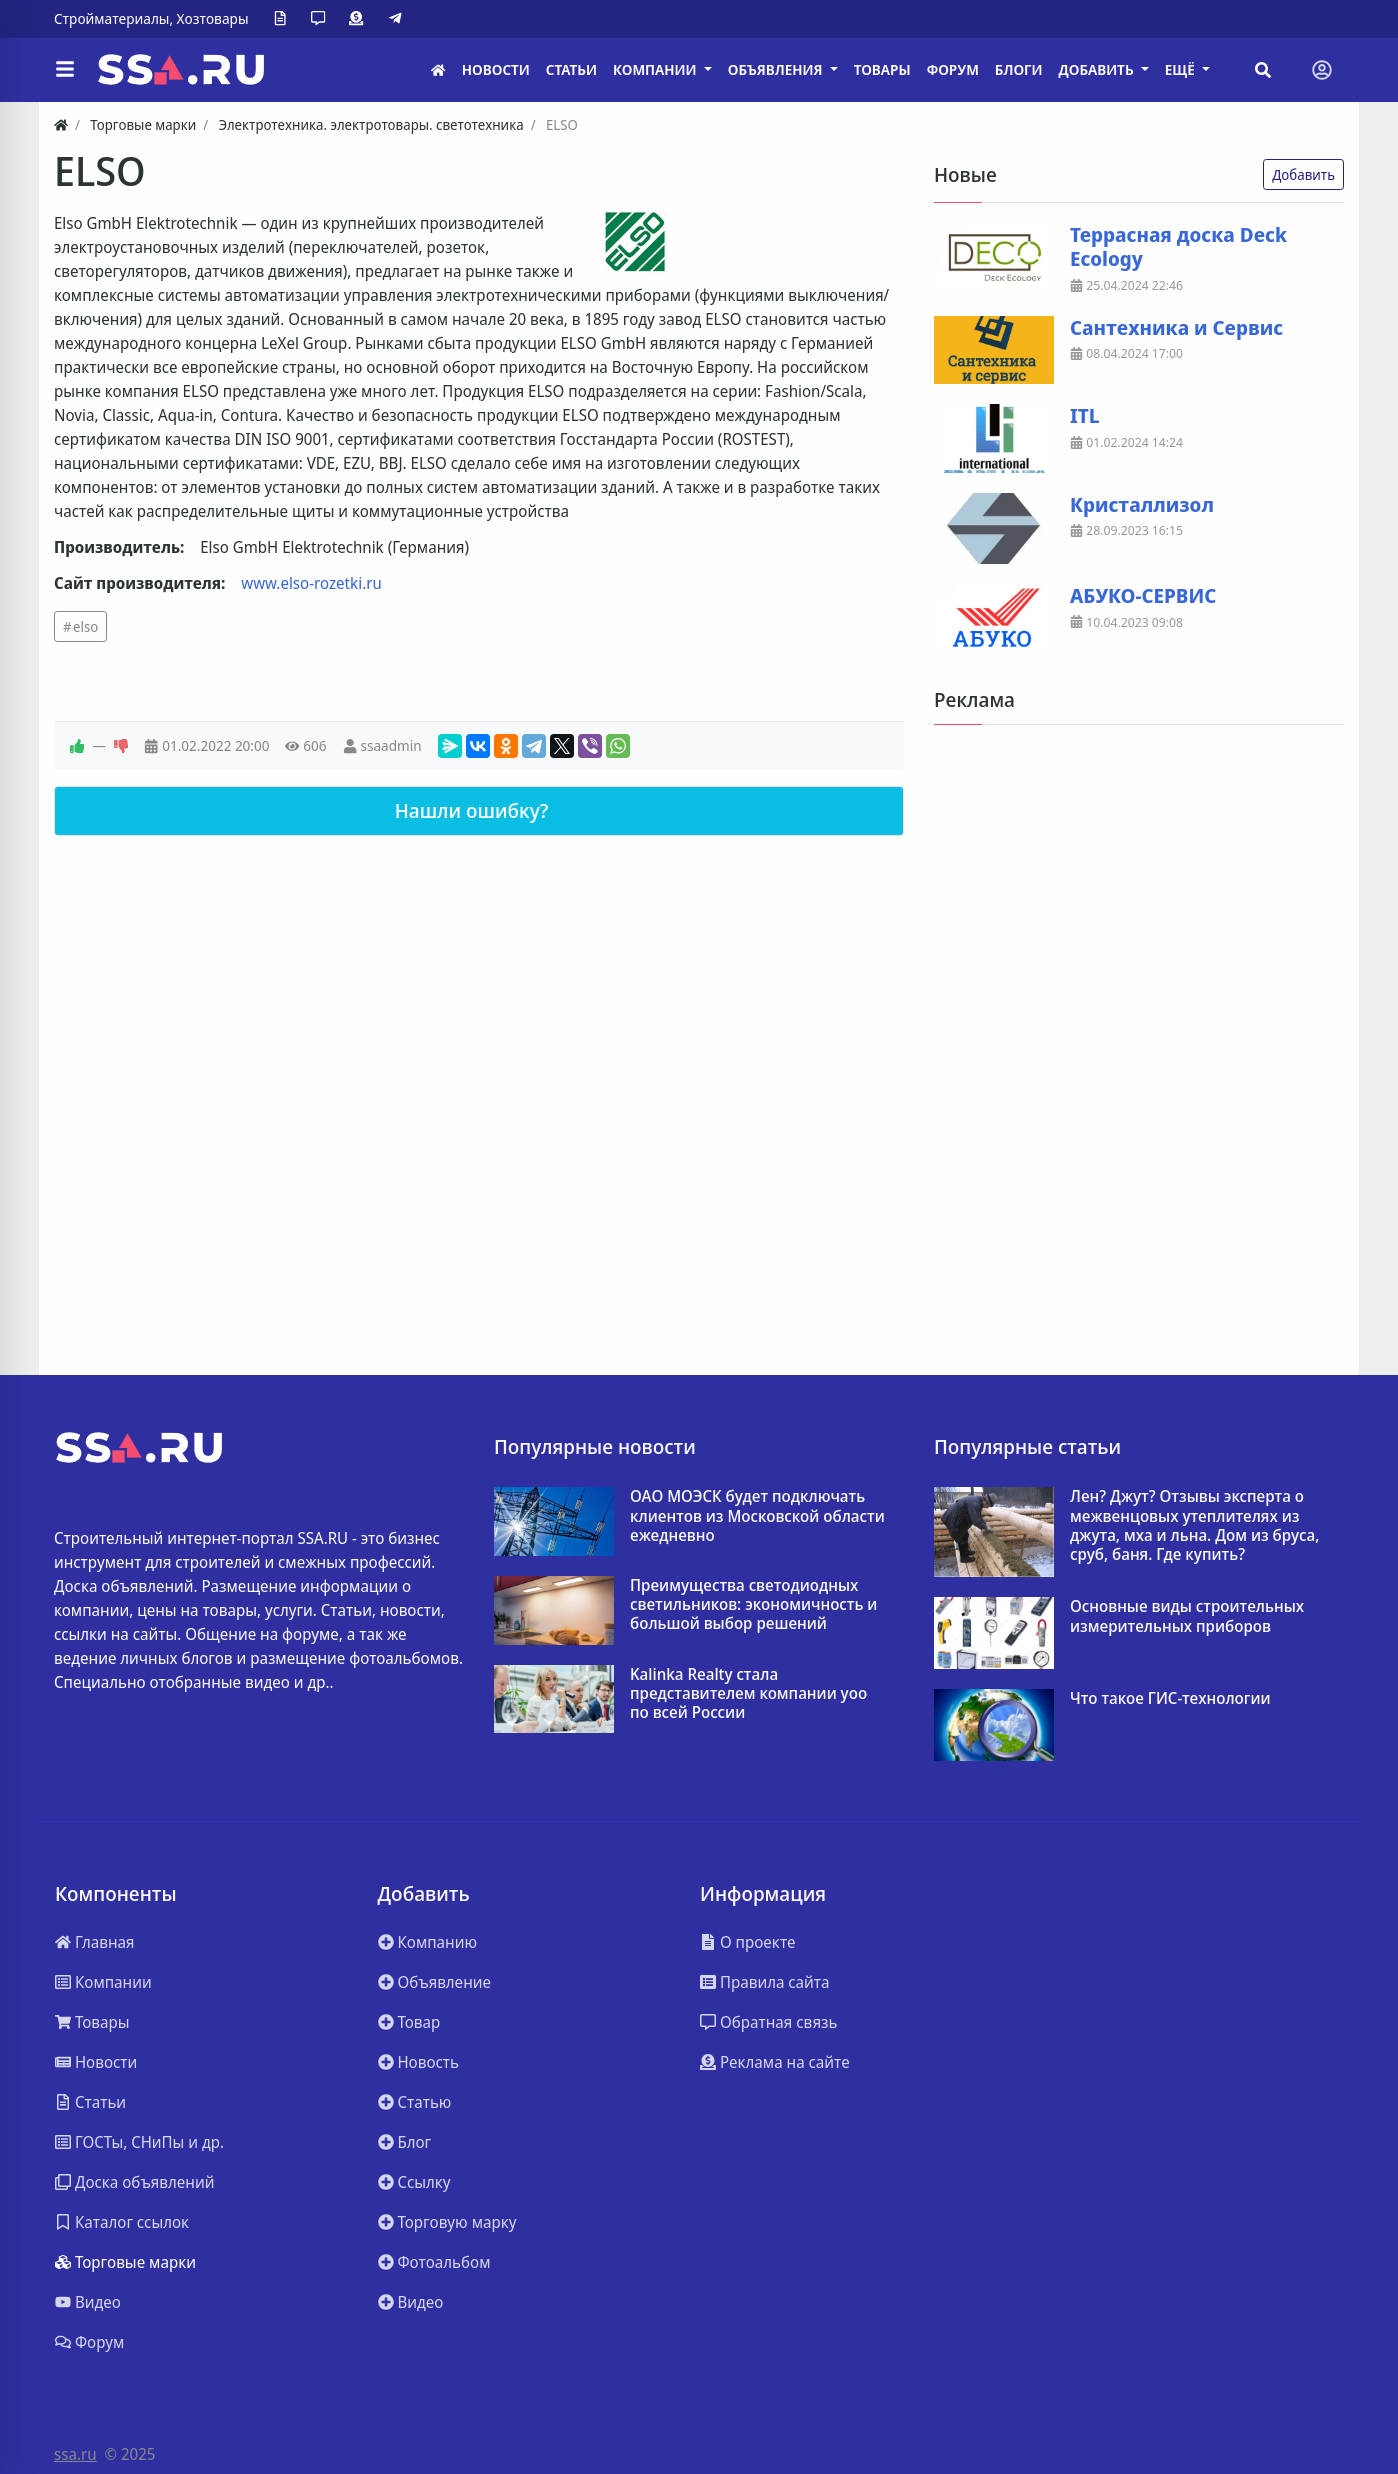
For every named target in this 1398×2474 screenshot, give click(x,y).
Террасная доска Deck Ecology (1178, 247)
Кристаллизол (1142, 505)
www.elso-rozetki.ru (311, 583)
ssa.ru (75, 2454)
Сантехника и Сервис (1176, 328)
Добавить (1303, 174)
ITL (1085, 416)
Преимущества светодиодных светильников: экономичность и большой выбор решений (753, 1605)
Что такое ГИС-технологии (1170, 1698)
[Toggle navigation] (1322, 70)
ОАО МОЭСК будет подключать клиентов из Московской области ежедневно (757, 1516)
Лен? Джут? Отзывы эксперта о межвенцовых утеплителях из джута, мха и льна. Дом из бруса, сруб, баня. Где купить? (1194, 1525)
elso (85, 626)
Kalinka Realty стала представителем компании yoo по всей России (748, 1694)
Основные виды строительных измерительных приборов (1187, 1616)
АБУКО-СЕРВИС (1143, 596)
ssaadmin (390, 745)
